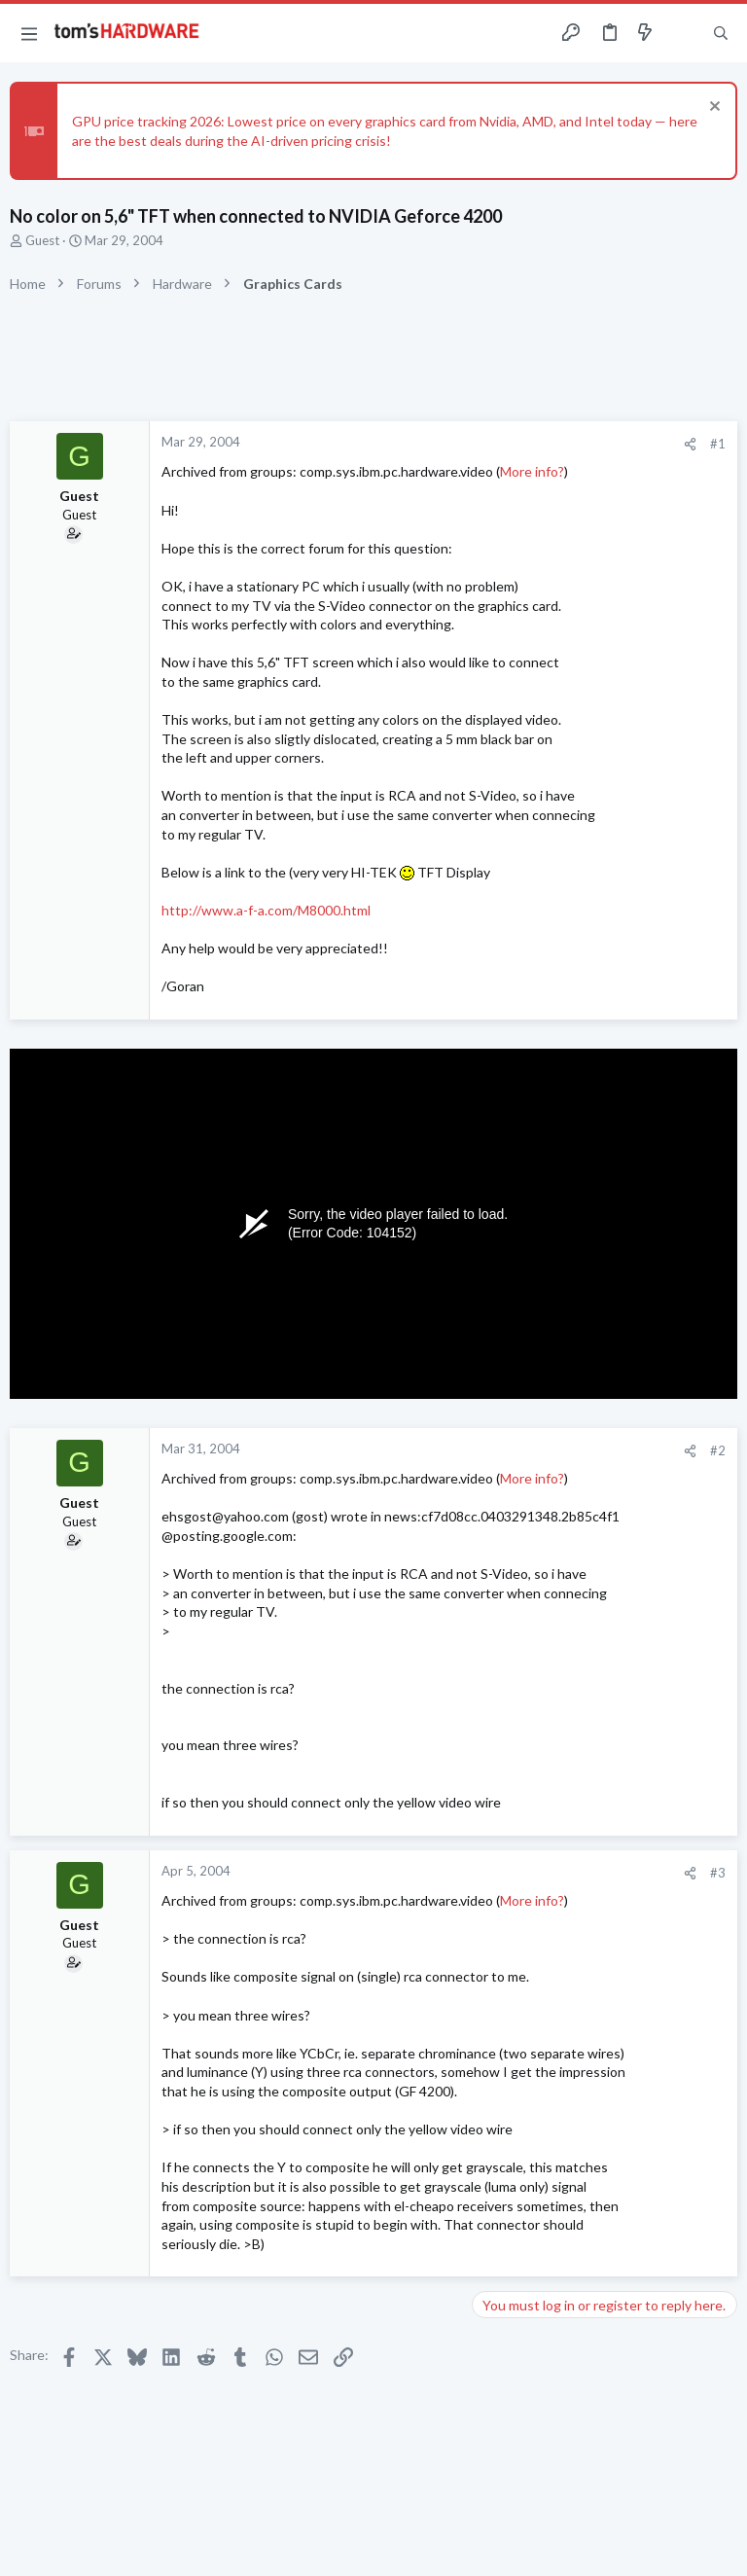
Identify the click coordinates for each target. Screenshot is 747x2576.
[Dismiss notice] (712, 108)
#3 (718, 1872)
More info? (532, 471)
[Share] (690, 444)
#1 (718, 443)
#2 (718, 1450)
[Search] (720, 34)
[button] (29, 33)
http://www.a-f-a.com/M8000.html (266, 910)
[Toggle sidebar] (682, 33)
